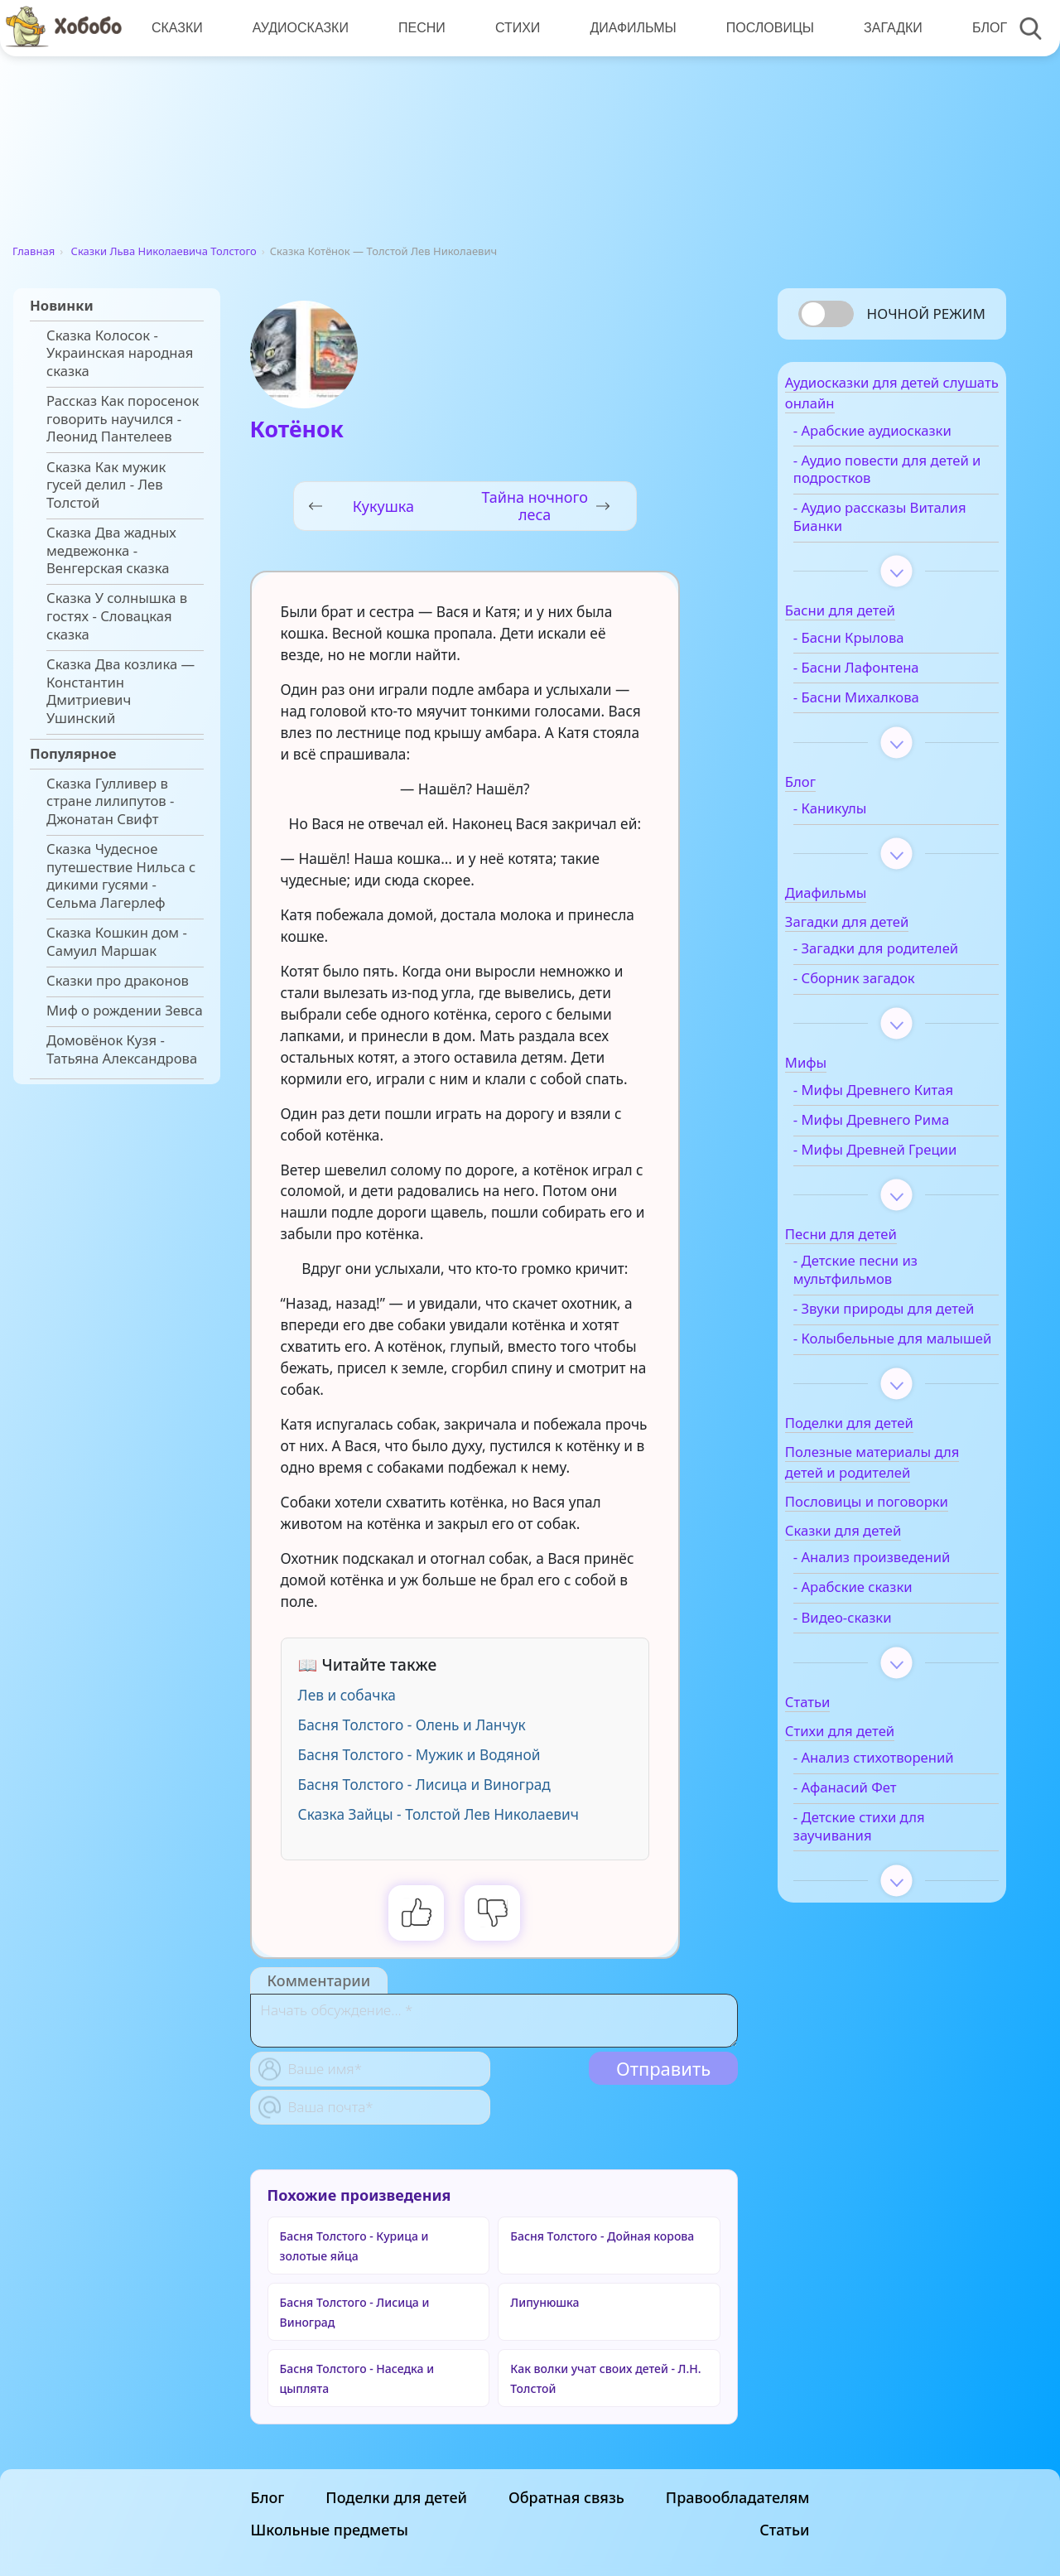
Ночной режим (926, 313)
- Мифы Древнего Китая (904, 1117)
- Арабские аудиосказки (903, 440)
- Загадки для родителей (869, 967)
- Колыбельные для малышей (888, 1411)
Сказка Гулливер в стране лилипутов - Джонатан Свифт (110, 801)
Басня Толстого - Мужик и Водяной (419, 1754)
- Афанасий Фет (876, 1887)
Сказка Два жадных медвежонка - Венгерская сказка (111, 550)
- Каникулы (861, 818)
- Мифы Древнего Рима (902, 1147)
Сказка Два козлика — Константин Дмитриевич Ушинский (120, 691)
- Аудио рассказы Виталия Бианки (880, 527)
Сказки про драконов (117, 981)
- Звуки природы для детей (893, 1363)
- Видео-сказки (873, 1699)
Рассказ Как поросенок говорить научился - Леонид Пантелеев (122, 419)
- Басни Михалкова (887, 706)
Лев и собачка (347, 1695)
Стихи (512, 28)
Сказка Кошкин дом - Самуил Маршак (116, 942)
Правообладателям (738, 2564)
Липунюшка (544, 2302)
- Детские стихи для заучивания (890, 1926)
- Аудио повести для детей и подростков (890, 479)
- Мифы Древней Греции (880, 1186)
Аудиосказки (298, 28)
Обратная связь (566, 2564)
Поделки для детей (396, 2564)
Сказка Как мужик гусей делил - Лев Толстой (106, 485)
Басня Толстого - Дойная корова (602, 2236)
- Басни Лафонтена (887, 677)
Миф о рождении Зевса (124, 1010)
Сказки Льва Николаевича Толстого (164, 251)
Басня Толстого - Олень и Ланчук (412, 1724)
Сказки (176, 28)
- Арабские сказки (883, 1669)
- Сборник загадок (885, 1006)
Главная (33, 251)
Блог (979, 28)
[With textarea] (494, 2021)
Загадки (884, 28)
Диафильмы (627, 28)
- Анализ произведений (902, 1639)
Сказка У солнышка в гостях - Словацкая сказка (116, 616)
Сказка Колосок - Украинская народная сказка (119, 353)
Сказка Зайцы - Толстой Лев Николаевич (438, 1814)
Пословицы (763, 28)
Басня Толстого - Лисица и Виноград (424, 1784)
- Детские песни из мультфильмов (886, 1315)
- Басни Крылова (879, 647)
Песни (418, 28)
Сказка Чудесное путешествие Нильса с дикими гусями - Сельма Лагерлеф (120, 876)
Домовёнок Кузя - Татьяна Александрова (121, 1049)
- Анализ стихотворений (874, 1848)
